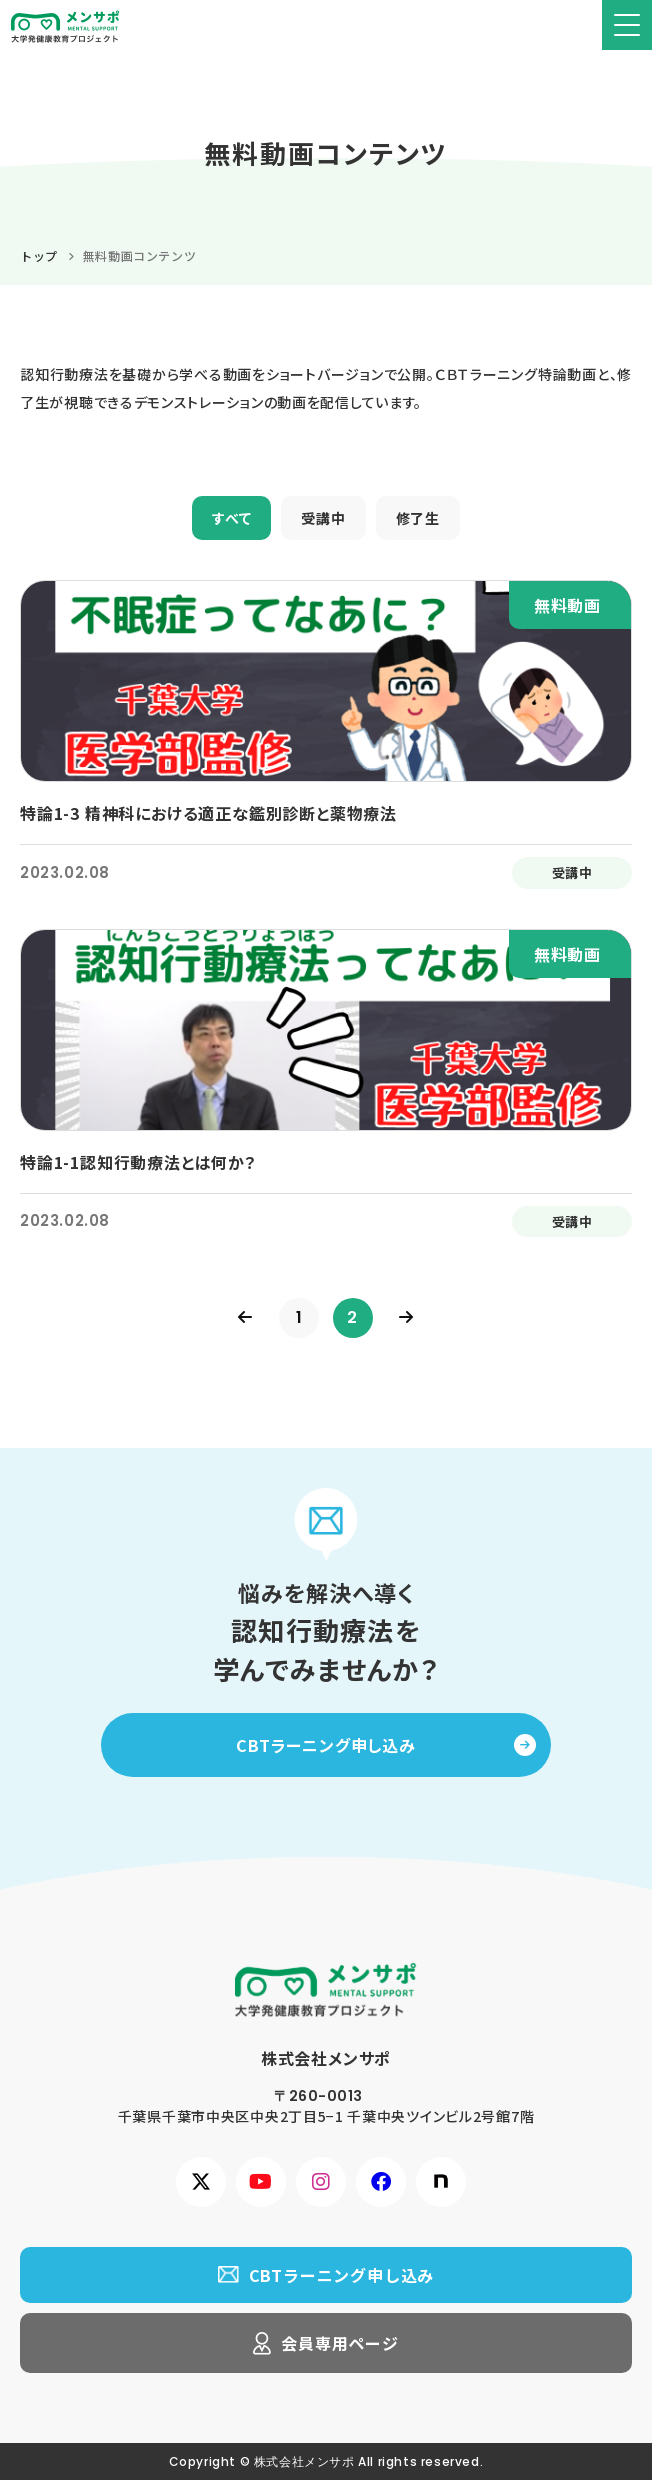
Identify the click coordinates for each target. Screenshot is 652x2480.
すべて (231, 518)
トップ (39, 255)
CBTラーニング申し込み (326, 1745)
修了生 (418, 518)
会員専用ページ (340, 2343)
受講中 (323, 518)
